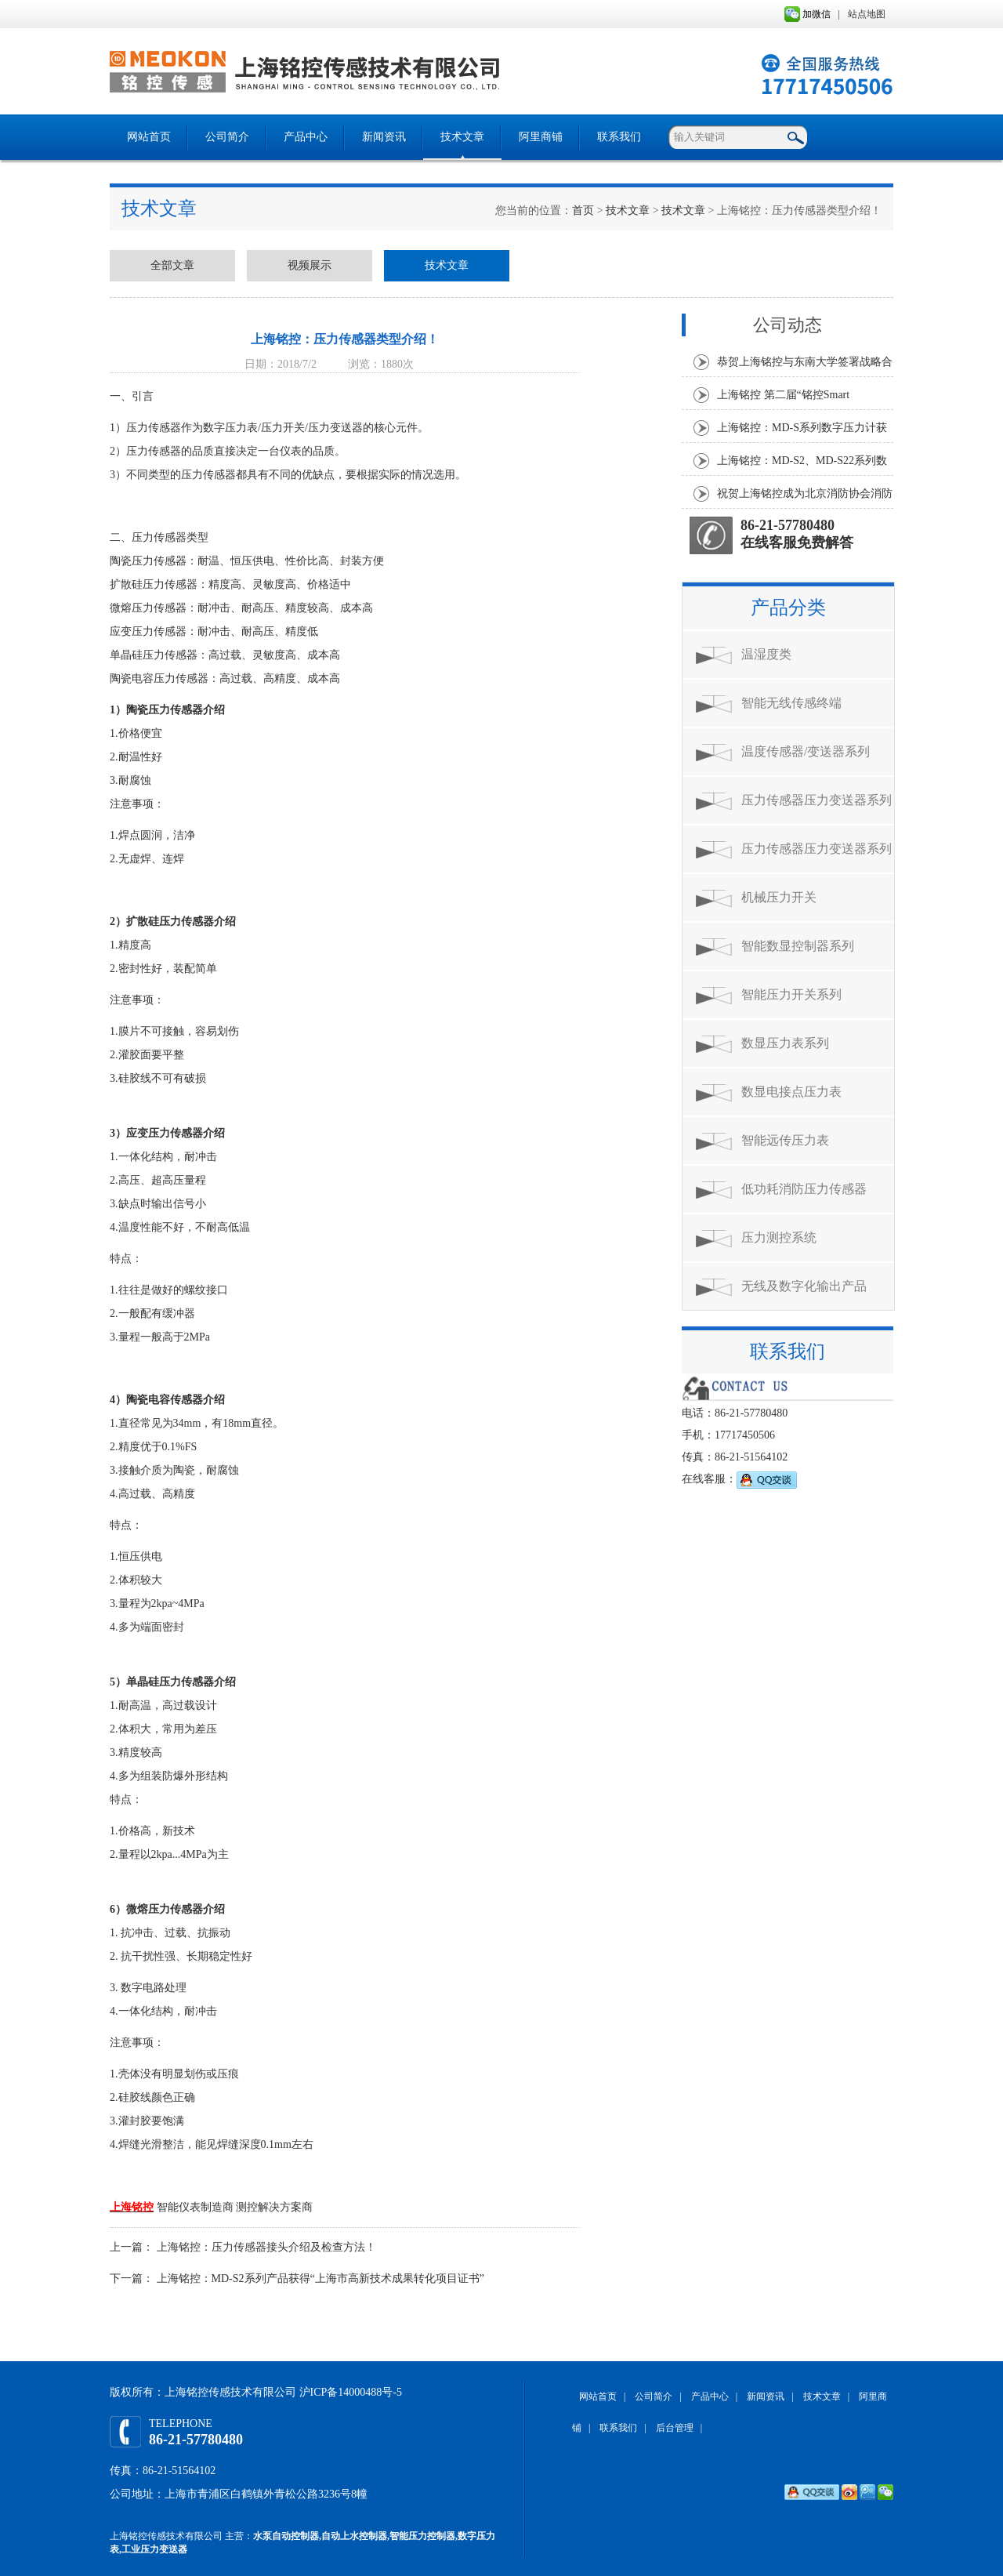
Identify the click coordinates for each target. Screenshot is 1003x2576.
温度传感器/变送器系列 (805, 751)
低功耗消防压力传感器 (804, 1188)
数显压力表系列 (785, 1043)
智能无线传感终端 (791, 702)
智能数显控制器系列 (797, 945)
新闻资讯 (384, 137)
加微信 (807, 14)
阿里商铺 (541, 137)
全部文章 (172, 265)
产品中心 (306, 137)
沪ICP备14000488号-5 (350, 2392)
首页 (583, 210)
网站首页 (149, 137)
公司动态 (787, 325)
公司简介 (227, 137)
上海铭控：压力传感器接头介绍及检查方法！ (266, 2247)
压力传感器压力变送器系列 (816, 800)
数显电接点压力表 (791, 1091)
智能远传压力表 (785, 1140)
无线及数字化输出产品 (804, 1286)
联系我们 (619, 137)
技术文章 (462, 137)
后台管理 (674, 2427)
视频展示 (309, 265)
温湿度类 (766, 654)
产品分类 (788, 607)
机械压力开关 (779, 897)
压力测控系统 (779, 1237)
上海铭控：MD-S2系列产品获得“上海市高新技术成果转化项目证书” (320, 2278)
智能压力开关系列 (791, 994)
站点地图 (866, 14)
